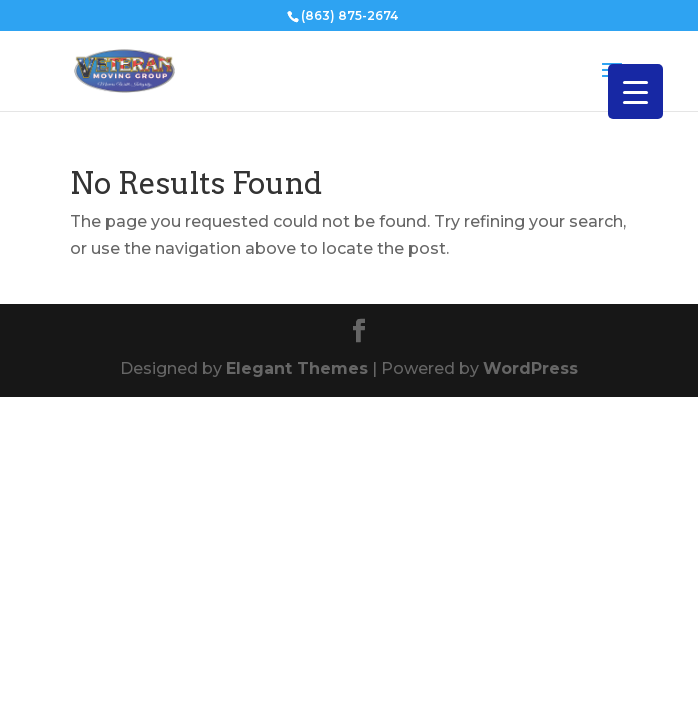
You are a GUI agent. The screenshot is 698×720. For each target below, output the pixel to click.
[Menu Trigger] (635, 91)
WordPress (530, 368)
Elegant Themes (297, 368)
